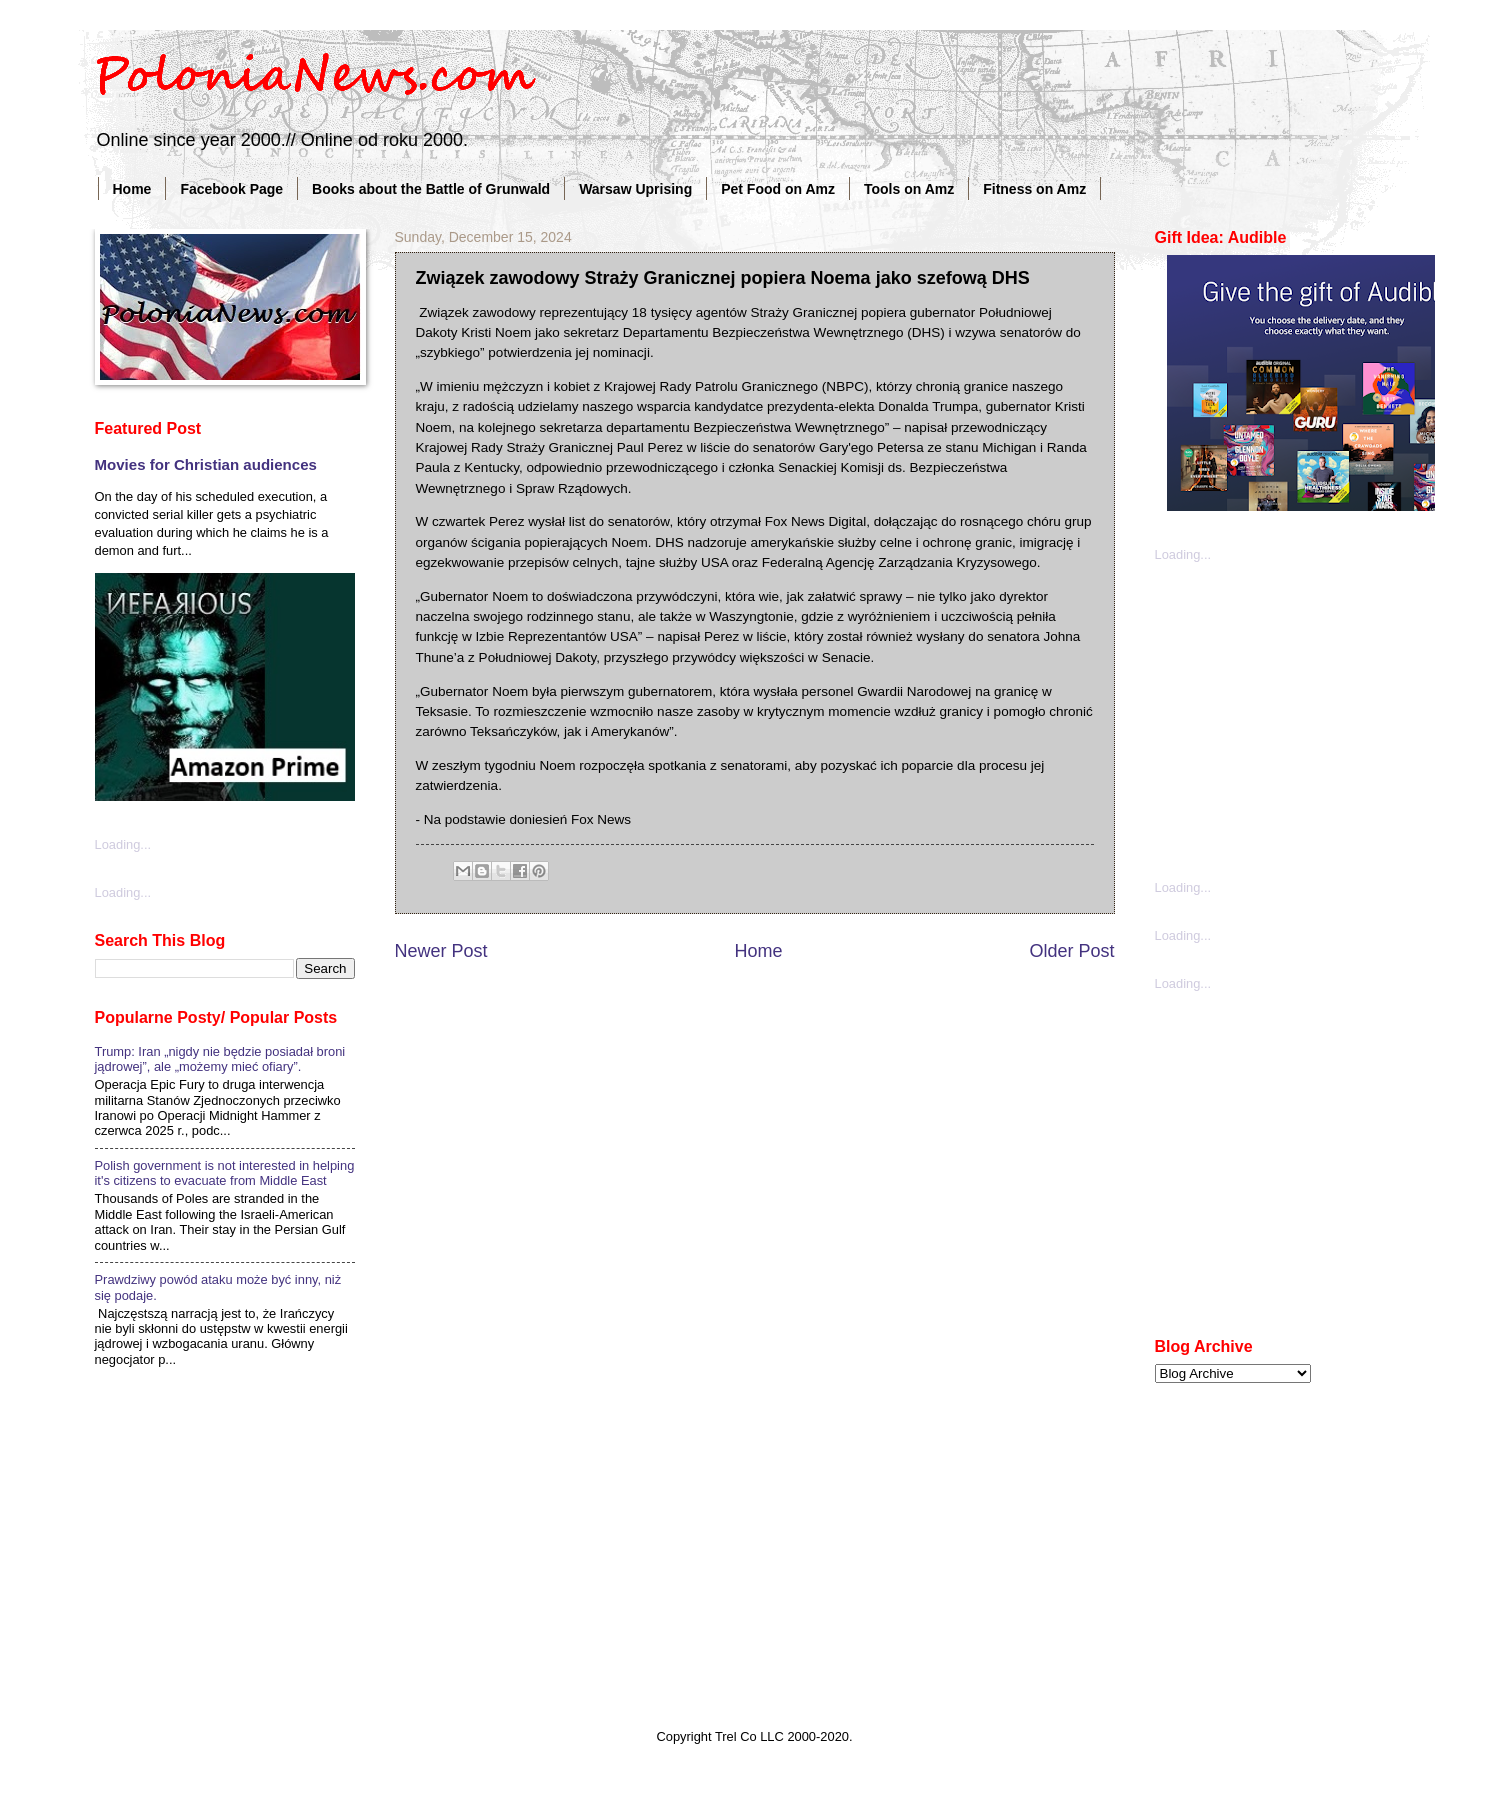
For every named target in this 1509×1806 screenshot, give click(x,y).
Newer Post (441, 951)
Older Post (1071, 951)
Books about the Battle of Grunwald (431, 189)
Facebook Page (231, 189)
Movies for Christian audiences (206, 464)
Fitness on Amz (1034, 189)
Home (132, 189)
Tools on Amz (909, 189)
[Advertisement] (1305, 719)
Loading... (123, 844)
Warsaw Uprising (635, 189)
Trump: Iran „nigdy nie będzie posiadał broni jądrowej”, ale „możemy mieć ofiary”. (220, 1059)
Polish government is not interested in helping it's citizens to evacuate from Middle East (225, 1173)
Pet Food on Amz (778, 189)
